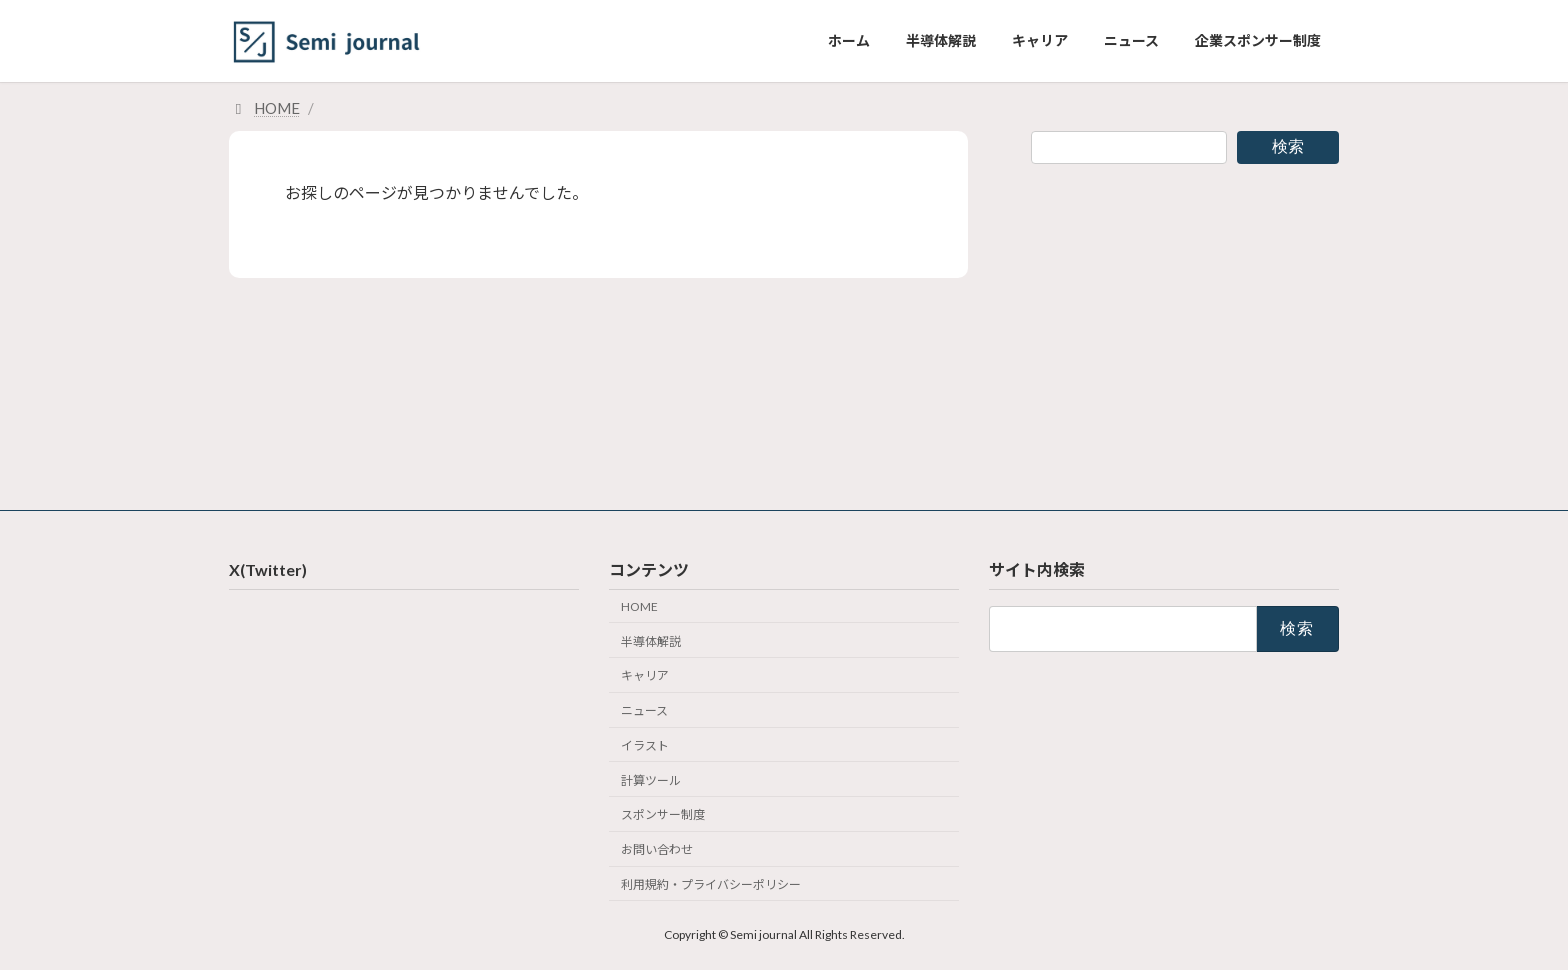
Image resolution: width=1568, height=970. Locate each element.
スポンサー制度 (663, 814)
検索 (1288, 146)
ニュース (644, 710)
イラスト (645, 745)
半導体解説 (651, 640)
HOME (639, 606)
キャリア (645, 675)
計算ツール (651, 779)
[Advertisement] (1185, 321)
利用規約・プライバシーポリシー (711, 884)
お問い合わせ (657, 849)
